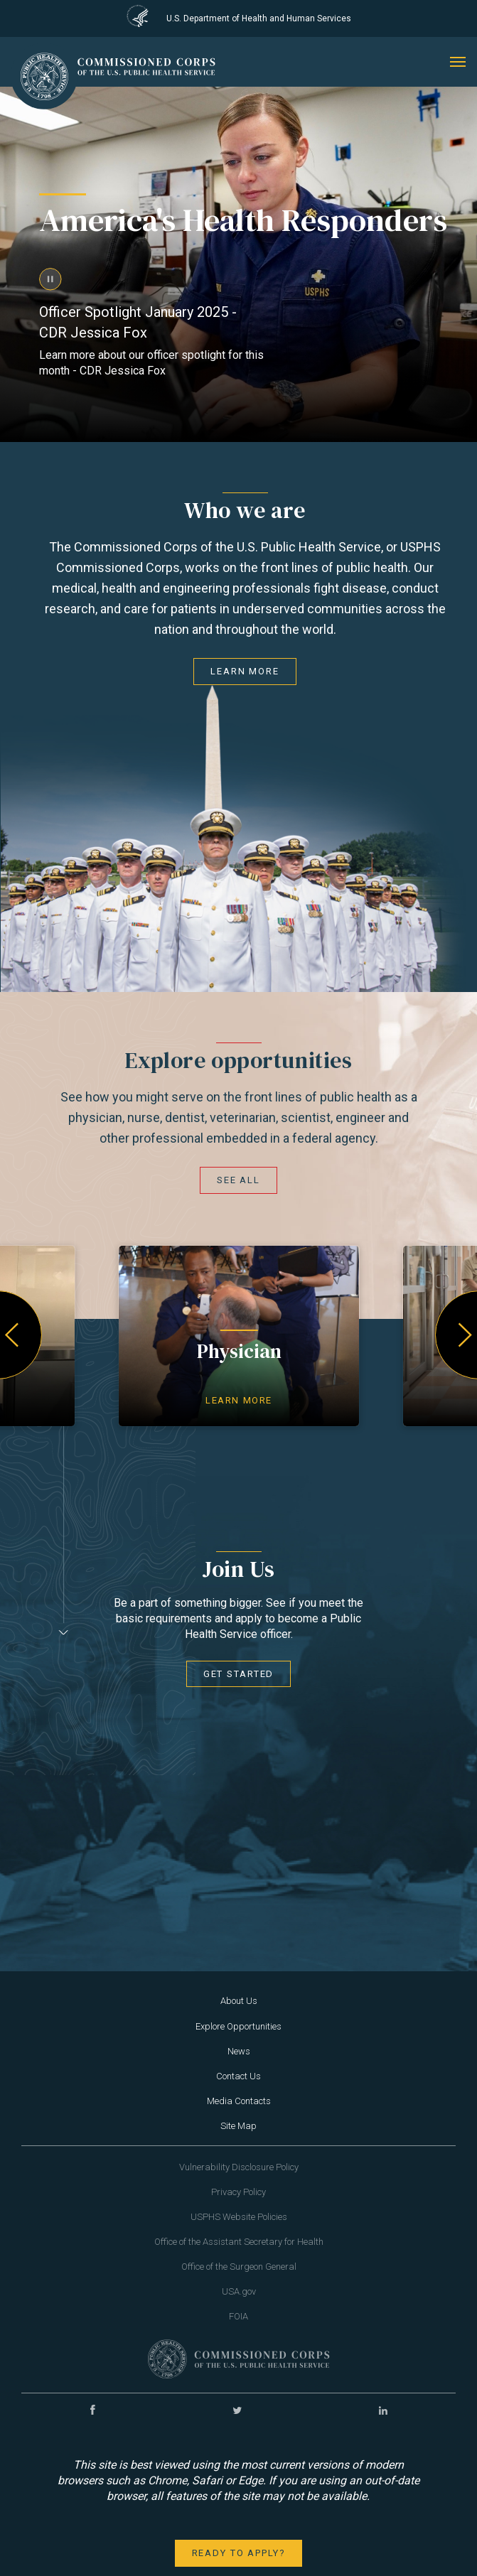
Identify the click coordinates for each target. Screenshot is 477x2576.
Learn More (244, 671)
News (238, 2051)
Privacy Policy (238, 2192)
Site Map (238, 2125)
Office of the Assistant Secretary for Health (238, 2241)
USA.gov (239, 2291)
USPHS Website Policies (239, 2216)
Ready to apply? (239, 2553)
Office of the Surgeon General (238, 2266)
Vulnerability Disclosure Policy (239, 2167)
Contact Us (238, 2076)
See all (238, 1180)
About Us (238, 2000)
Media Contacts (239, 2101)
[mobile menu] (457, 61)
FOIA (238, 2316)
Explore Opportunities (238, 2026)
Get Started (238, 1674)
